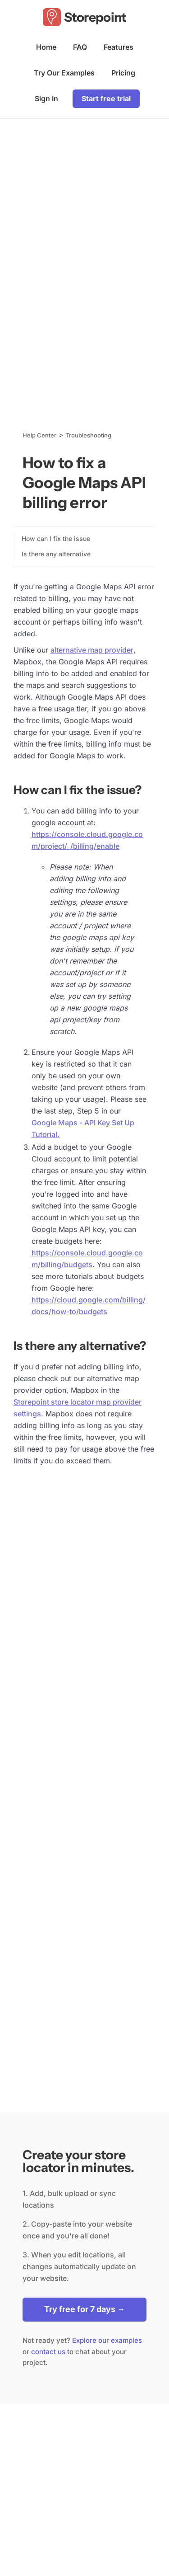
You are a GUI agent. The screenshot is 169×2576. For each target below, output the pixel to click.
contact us (48, 2351)
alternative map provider (91, 649)
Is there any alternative (56, 554)
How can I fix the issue (56, 538)
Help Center (39, 435)
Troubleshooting (88, 435)
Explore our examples (107, 2340)
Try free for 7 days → (84, 2309)
